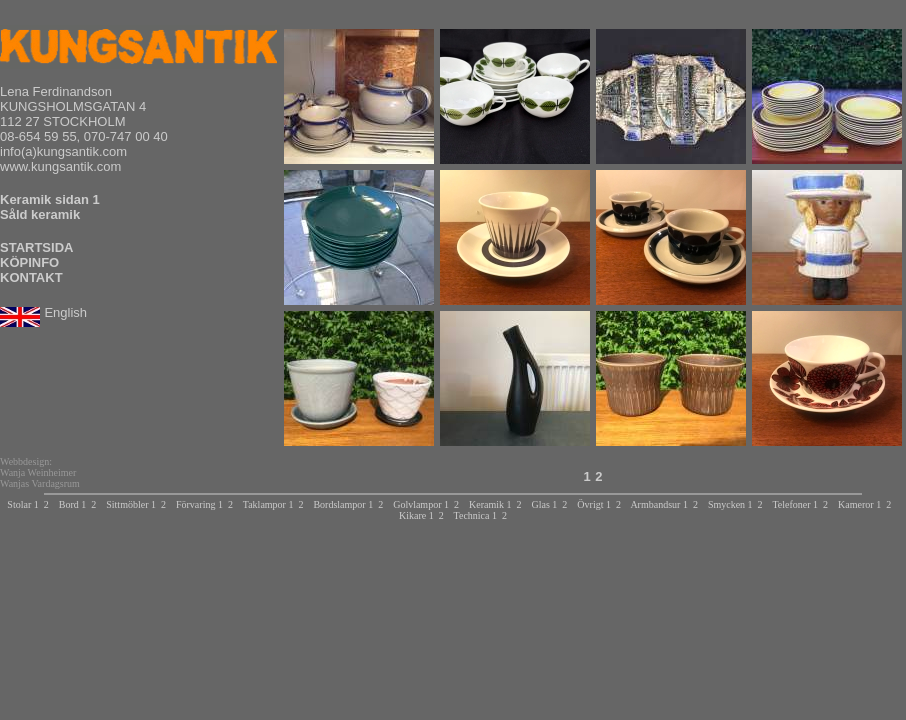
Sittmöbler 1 (131, 504)
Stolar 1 (22, 504)
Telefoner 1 (795, 504)
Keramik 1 (490, 504)
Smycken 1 (730, 504)
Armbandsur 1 (659, 504)
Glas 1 (544, 504)
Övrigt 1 (594, 504)
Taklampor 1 (268, 504)
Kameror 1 (859, 504)
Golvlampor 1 (421, 504)
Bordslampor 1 (343, 504)
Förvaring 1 (199, 504)
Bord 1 (73, 504)
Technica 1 (475, 515)
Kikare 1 (416, 515)
